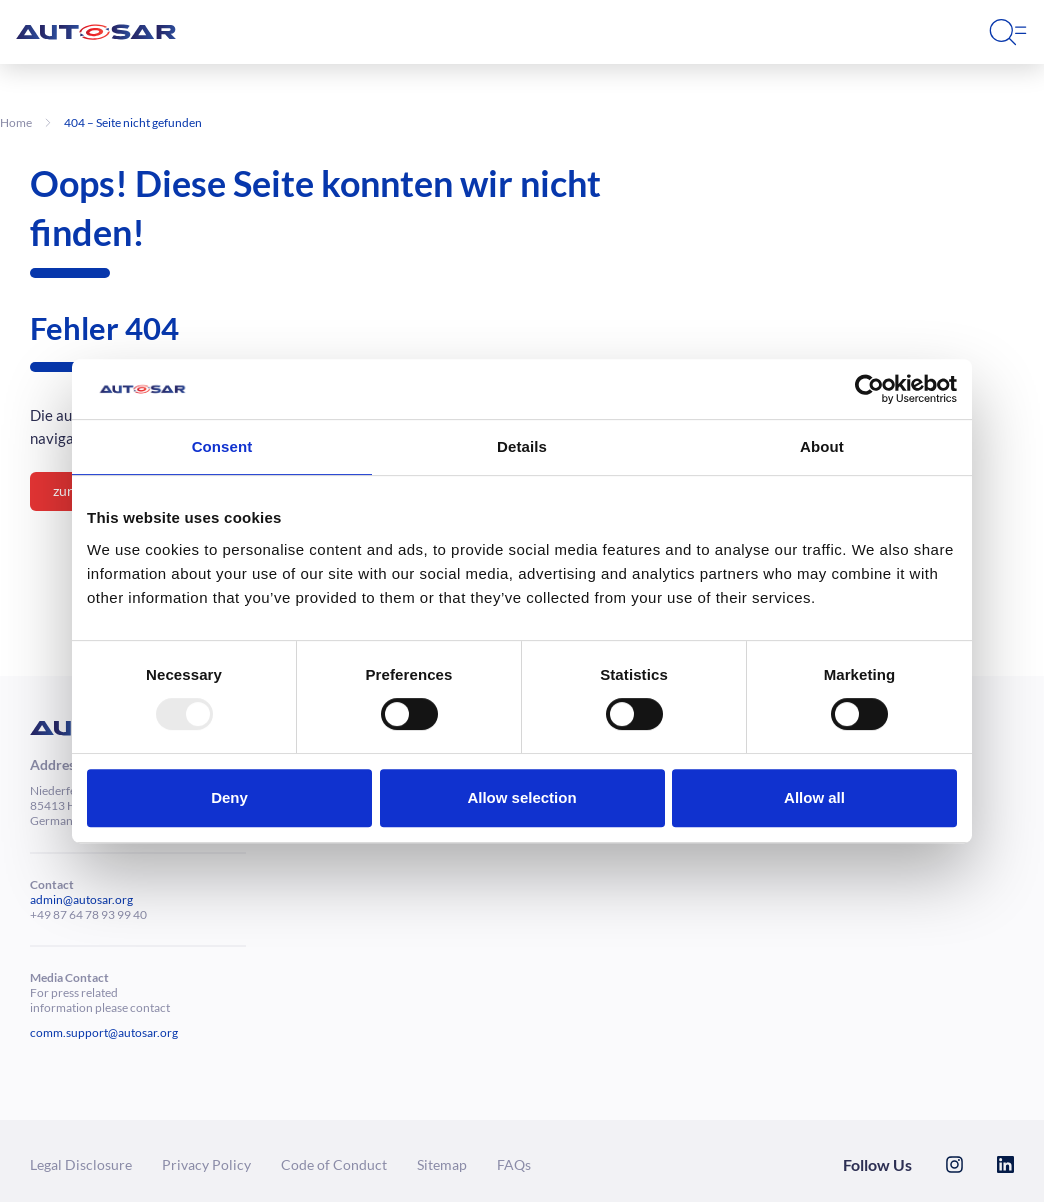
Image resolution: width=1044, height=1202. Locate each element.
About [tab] (822, 446)
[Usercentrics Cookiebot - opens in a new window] (869, 389)
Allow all (814, 797)
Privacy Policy (206, 1164)
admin (46, 899)
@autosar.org (98, 899)
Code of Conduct (334, 1164)
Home (16, 122)
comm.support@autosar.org (104, 1032)
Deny (229, 797)
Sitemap (442, 1164)
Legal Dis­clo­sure (81, 1164)
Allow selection (521, 797)
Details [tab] (522, 446)
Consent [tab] (222, 446)
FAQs (514, 1164)
